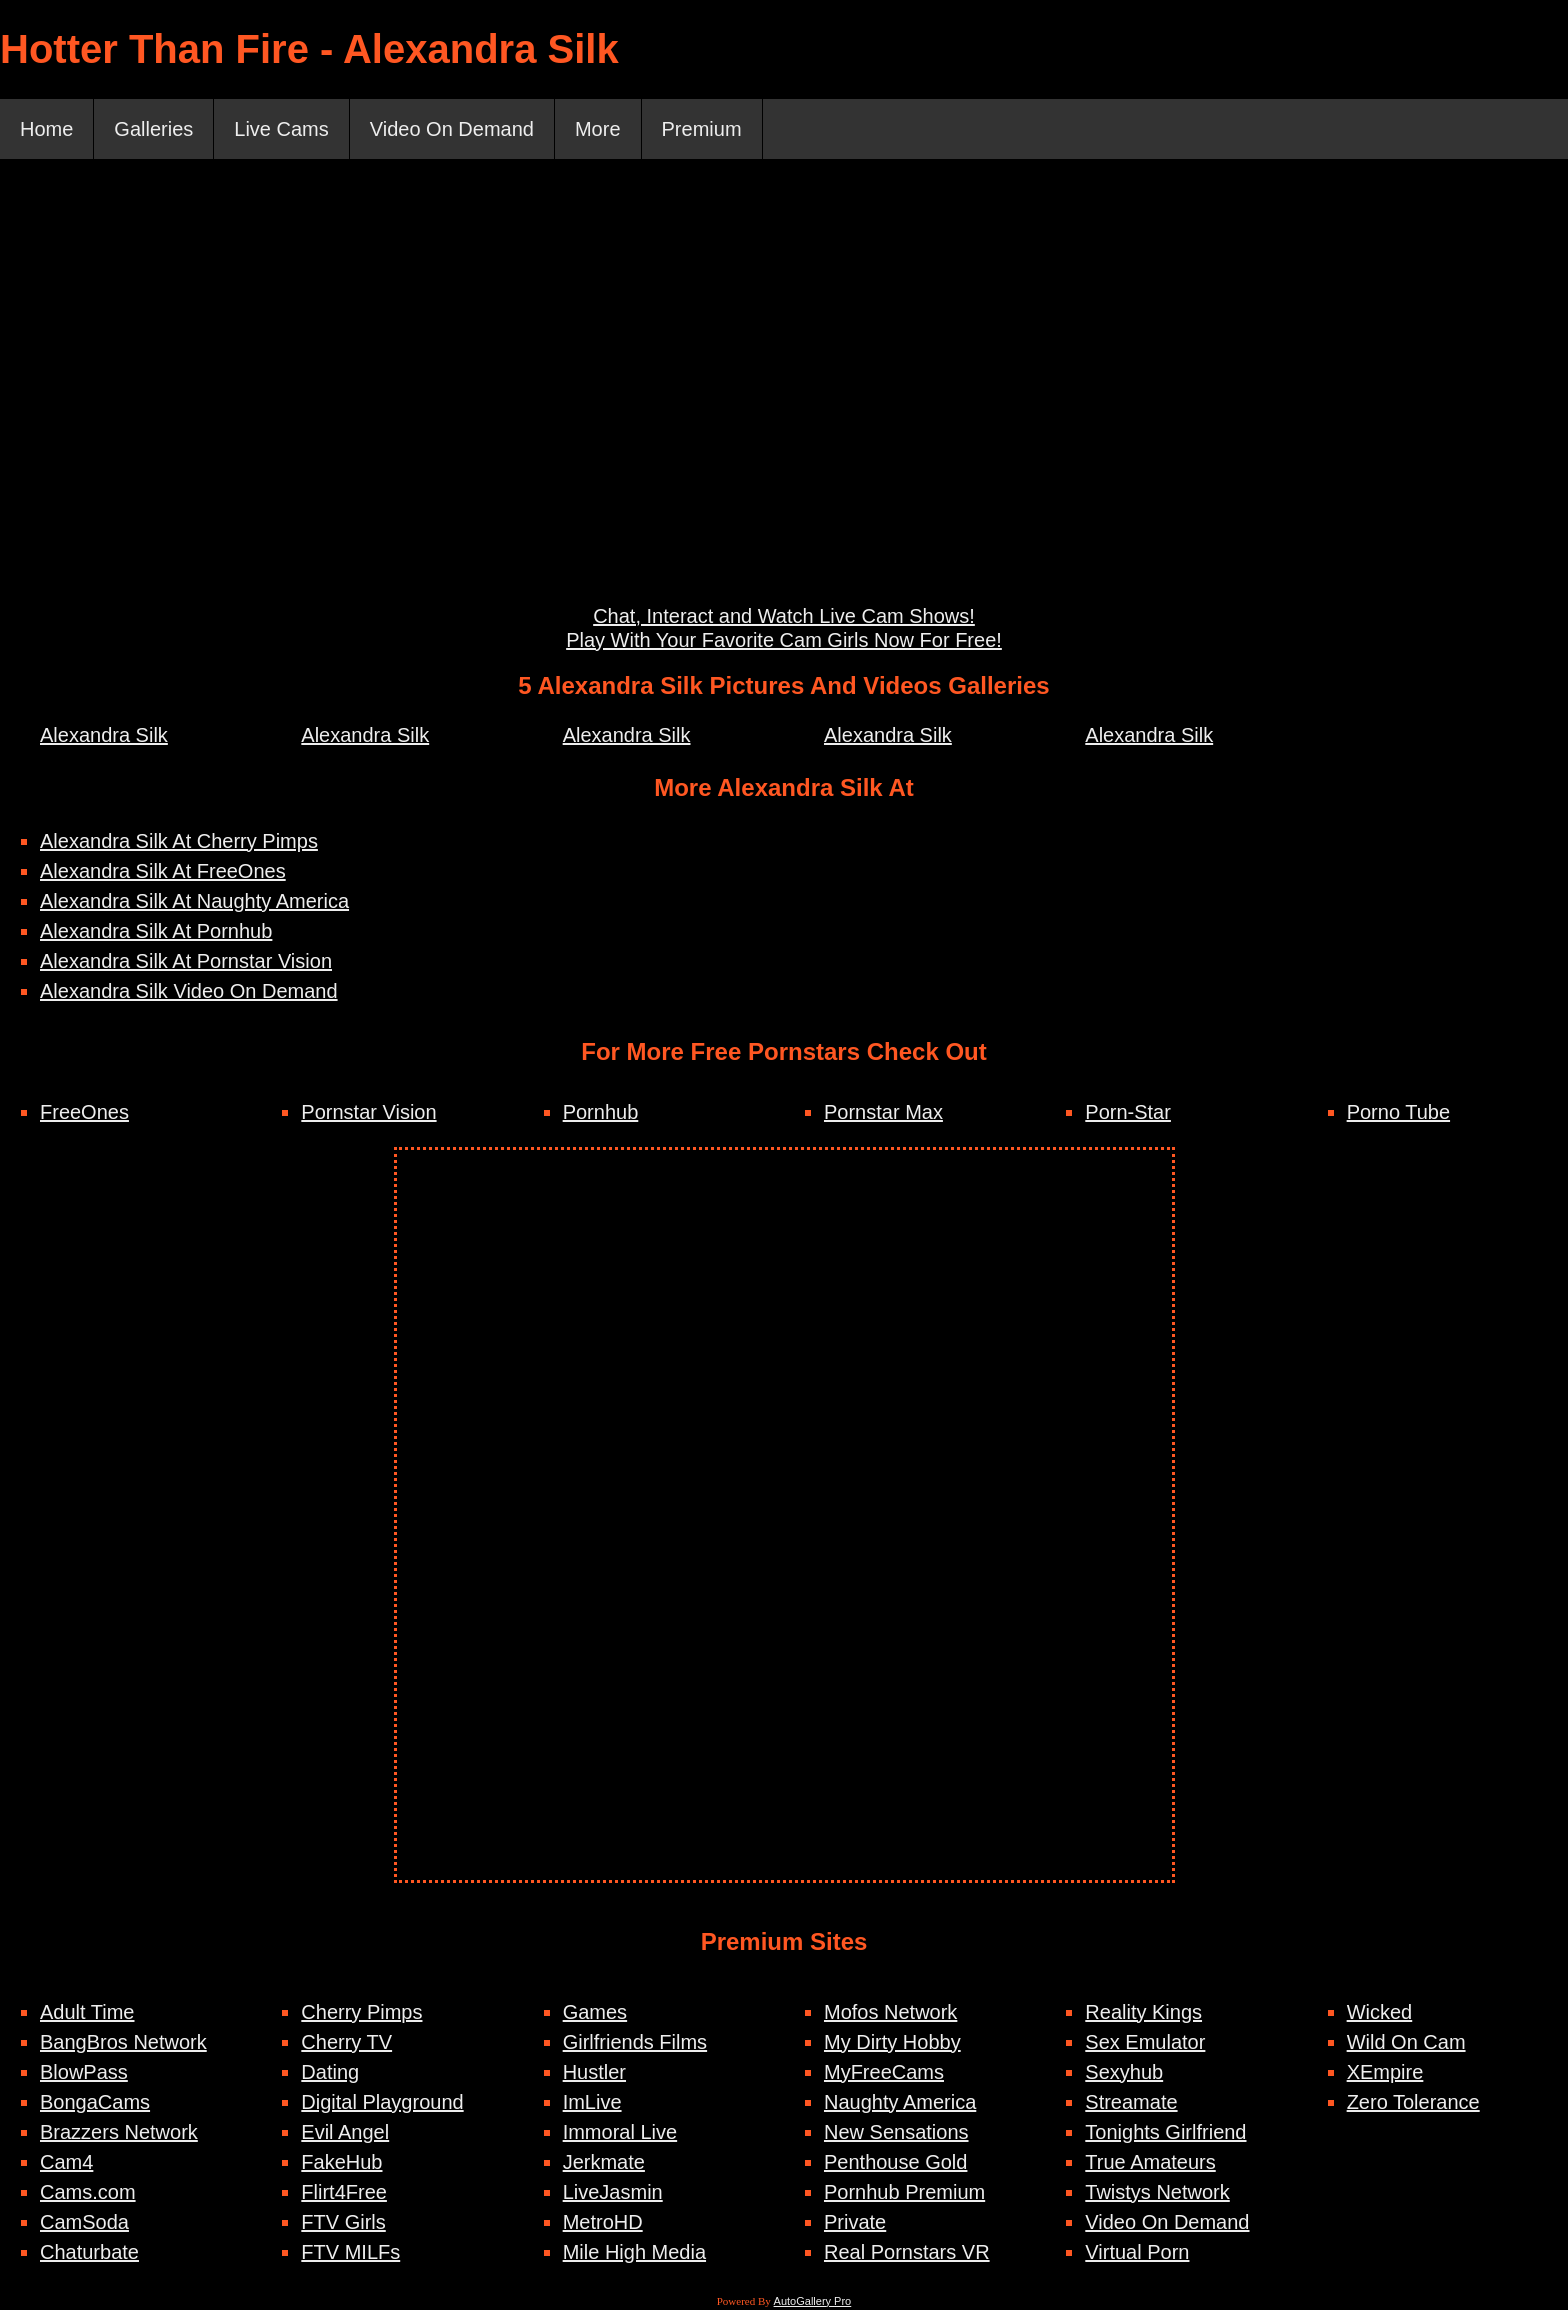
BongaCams (95, 2102)
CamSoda (84, 2222)
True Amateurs (1150, 2162)
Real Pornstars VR (907, 2252)
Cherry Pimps (361, 2012)
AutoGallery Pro (813, 2301)
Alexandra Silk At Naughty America (194, 901)
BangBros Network (123, 2042)
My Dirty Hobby (892, 2042)
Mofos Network (890, 2012)
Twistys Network (1157, 2192)
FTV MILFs (350, 2252)
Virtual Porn (1137, 2252)
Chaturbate (89, 2252)
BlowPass (84, 2072)
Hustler (594, 2072)
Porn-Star (1128, 1112)
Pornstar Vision (368, 1112)
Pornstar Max (883, 1112)
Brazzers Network (119, 2132)
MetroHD (603, 2222)
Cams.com (88, 2192)
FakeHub (341, 2162)
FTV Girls (343, 2222)
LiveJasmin (613, 2192)
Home (46, 129)
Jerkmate (604, 2162)
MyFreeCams (884, 2072)
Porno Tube (1398, 1112)
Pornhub (601, 1112)
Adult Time (87, 2012)
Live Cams (281, 129)
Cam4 (66, 2162)
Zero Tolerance (1413, 2102)
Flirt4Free (344, 2192)
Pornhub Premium (904, 2192)
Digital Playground (382, 2102)
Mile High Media (634, 2252)
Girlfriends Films (635, 2042)
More (598, 129)
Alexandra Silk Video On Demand (189, 991)
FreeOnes (84, 1112)
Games (595, 2012)
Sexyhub (1124, 2072)
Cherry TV (346, 2042)
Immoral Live (620, 2132)
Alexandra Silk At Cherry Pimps (179, 841)
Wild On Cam (1406, 2042)
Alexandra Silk (104, 735)
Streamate (1131, 2102)
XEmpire (1385, 2072)
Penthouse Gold (895, 2162)
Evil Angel (345, 2132)
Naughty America (900, 2102)
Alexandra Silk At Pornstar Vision (186, 961)
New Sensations (896, 2132)
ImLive (592, 2102)
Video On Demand (452, 129)
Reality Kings (1143, 2012)
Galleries (153, 129)
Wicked (1380, 2012)
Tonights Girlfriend (1165, 2132)
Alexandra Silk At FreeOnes (163, 871)
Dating (330, 2072)
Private (855, 2222)
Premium (702, 129)
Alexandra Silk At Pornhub (156, 931)
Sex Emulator (1145, 2042)
